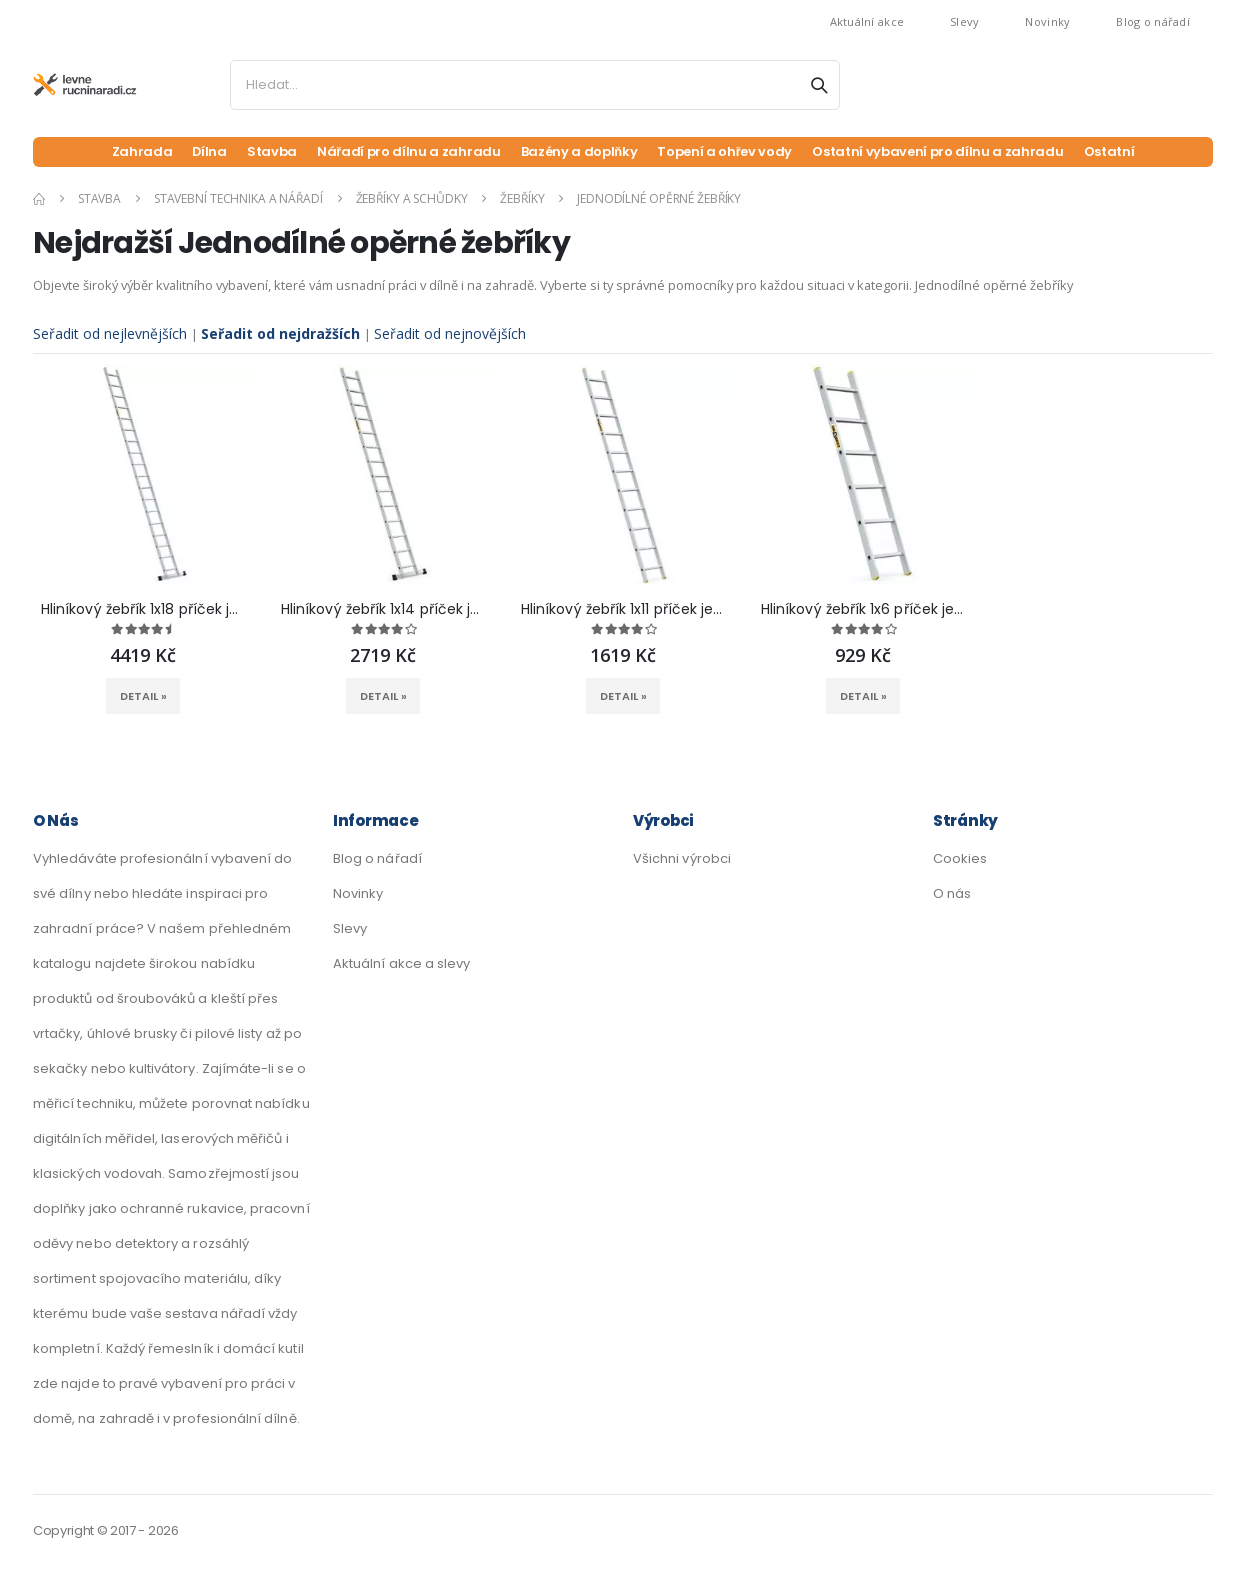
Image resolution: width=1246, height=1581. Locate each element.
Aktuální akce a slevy (401, 966)
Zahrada (128, 152)
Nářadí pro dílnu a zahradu (399, 152)
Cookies (960, 861)
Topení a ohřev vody (725, 152)
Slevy (964, 21)
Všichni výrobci (682, 861)
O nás (952, 896)
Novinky (1047, 21)
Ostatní (1122, 152)
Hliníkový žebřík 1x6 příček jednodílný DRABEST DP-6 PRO (863, 612)
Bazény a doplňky (574, 152)
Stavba (260, 152)
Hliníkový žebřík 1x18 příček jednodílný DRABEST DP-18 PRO (143, 612)
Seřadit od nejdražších (284, 334)
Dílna (196, 152)
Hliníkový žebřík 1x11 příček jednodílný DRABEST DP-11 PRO (623, 612)
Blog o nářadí (1153, 21)
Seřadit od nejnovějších (454, 334)
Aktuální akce (867, 21)
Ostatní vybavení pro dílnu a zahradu (944, 152)
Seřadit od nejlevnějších (112, 334)
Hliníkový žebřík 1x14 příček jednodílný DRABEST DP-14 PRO (383, 612)
